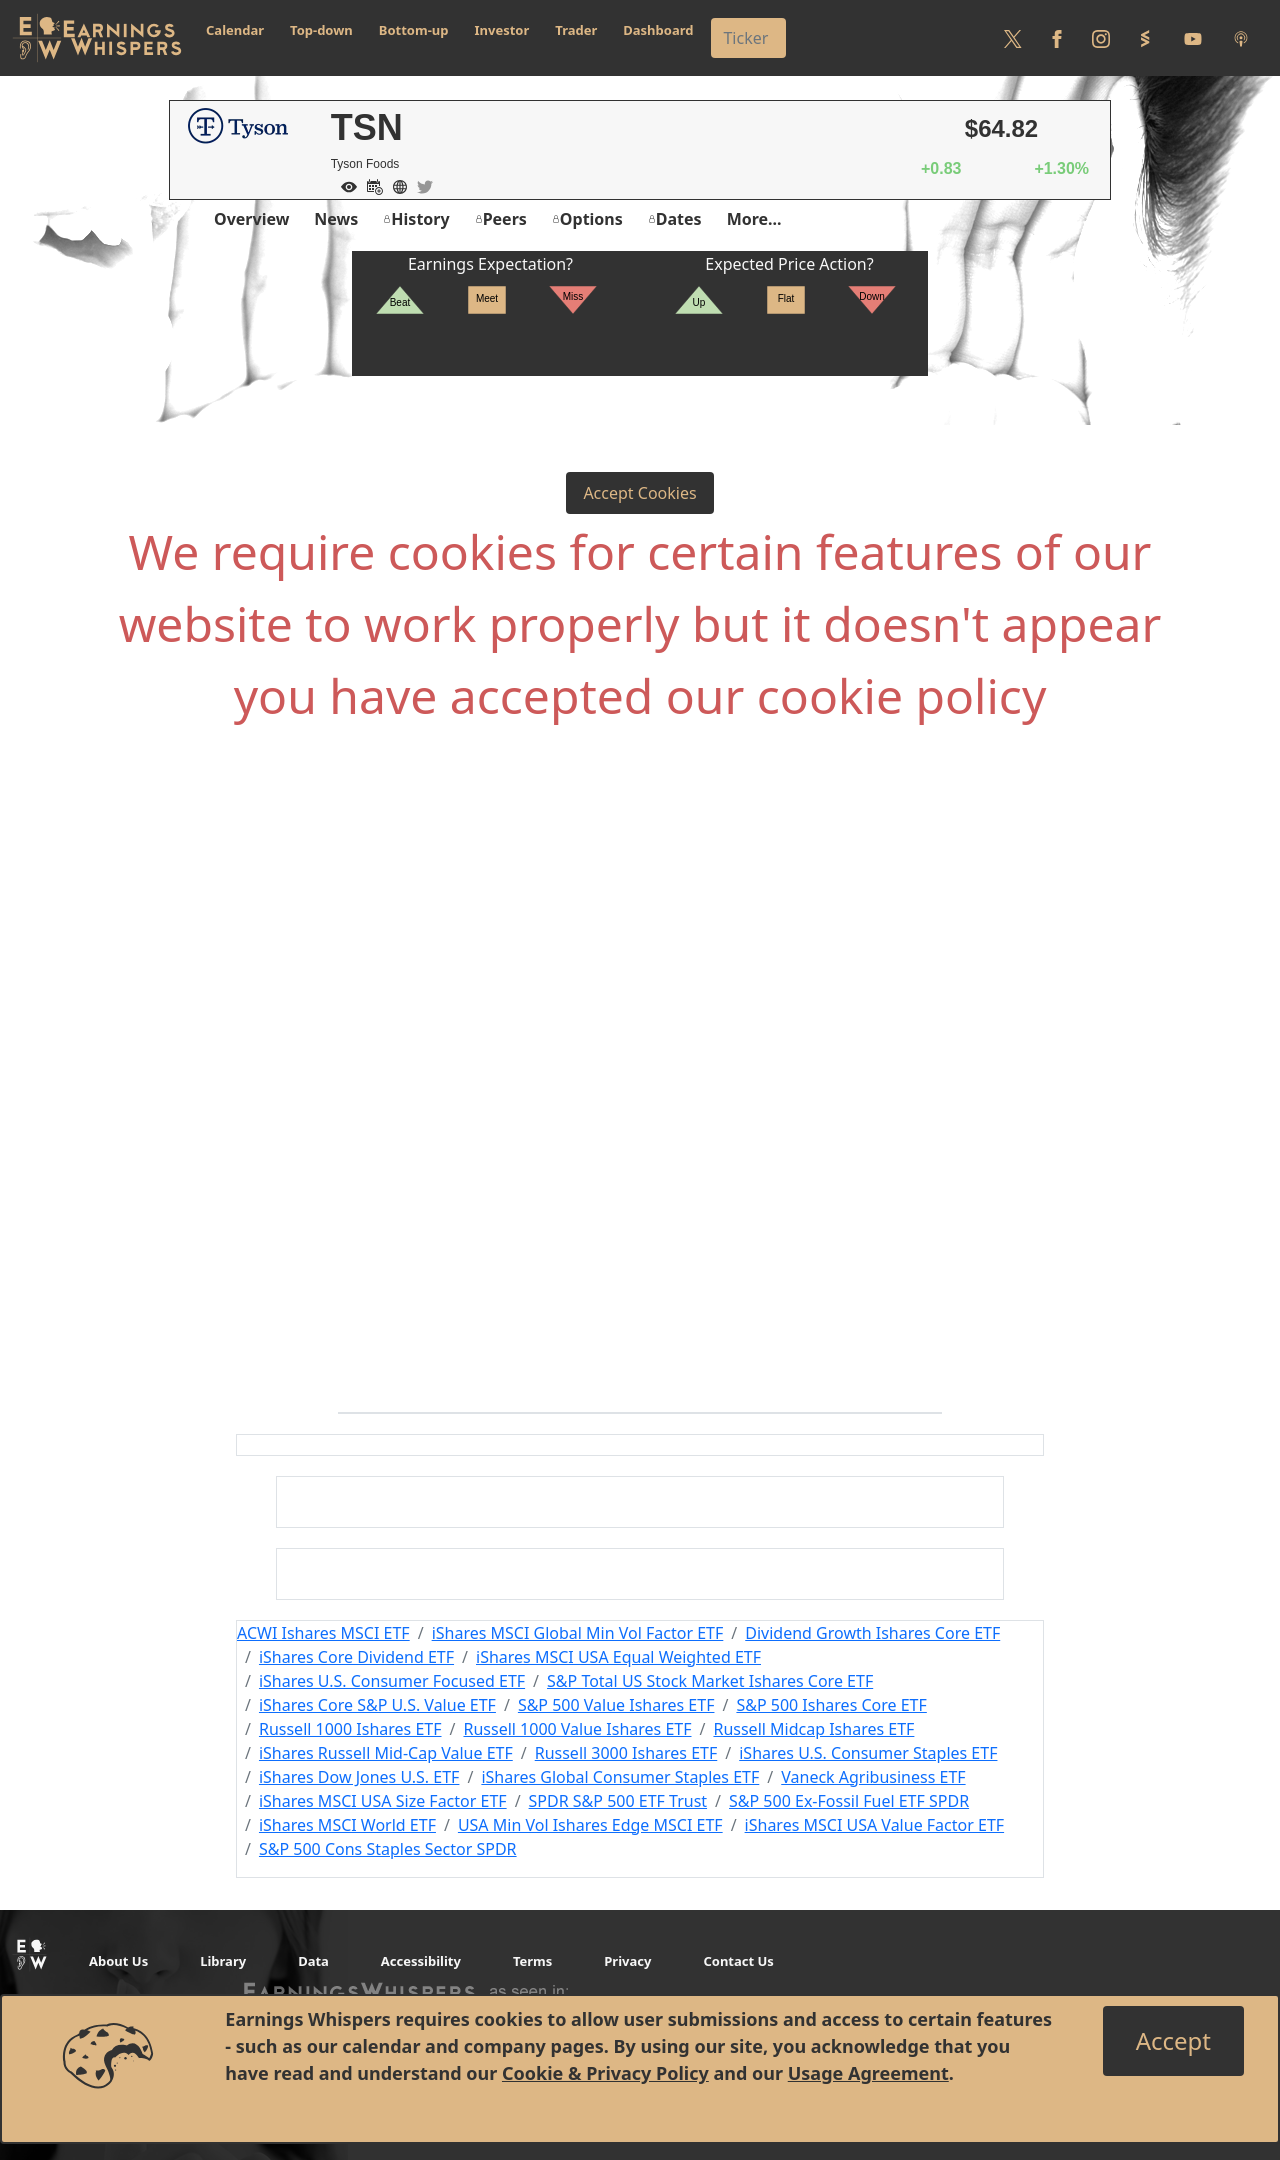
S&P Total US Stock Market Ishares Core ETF (710, 1681)
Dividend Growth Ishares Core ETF (872, 1633)
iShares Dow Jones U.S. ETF (359, 1777)
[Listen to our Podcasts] (1241, 38)
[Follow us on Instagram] (1101, 38)
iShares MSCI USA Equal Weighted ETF (618, 1657)
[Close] (1173, 2041)
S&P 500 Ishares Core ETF (831, 1705)
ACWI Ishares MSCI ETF (323, 1633)
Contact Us (738, 1961)
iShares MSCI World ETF (347, 1825)
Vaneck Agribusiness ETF (873, 1777)
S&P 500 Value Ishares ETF (616, 1705)
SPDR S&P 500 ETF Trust (618, 1801)
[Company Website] (395, 185)
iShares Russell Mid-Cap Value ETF (386, 1753)
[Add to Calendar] (370, 185)
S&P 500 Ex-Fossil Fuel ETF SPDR (849, 1801)
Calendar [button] (235, 30)
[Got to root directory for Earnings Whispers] (97, 38)
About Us (118, 1961)
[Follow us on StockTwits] (1145, 38)
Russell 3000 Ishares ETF (626, 1753)
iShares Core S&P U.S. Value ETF (377, 1705)
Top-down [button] (321, 30)
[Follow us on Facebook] (1057, 38)
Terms (532, 1961)
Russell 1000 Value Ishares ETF (577, 1729)
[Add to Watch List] (344, 185)
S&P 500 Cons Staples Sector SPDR (388, 1849)
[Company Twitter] (420, 185)
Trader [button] (576, 30)
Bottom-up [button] (414, 30)
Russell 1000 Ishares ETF (350, 1729)
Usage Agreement (868, 2073)
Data (313, 1961)
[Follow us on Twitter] (1013, 38)
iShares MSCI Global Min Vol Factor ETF (578, 1633)
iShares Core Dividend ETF (356, 1657)
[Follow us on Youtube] (1193, 38)
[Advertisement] (640, 962)
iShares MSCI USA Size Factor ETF (383, 1801)
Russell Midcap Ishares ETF (813, 1729)
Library (223, 1961)
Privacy (627, 1961)
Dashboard (658, 30)
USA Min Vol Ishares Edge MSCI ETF (590, 1825)
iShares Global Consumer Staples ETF (620, 1777)
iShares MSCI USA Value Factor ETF (875, 1825)
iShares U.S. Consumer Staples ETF (868, 1753)
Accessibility (421, 1961)
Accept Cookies (639, 493)
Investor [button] (502, 30)
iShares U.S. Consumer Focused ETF (392, 1681)
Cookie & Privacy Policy (605, 2073)
